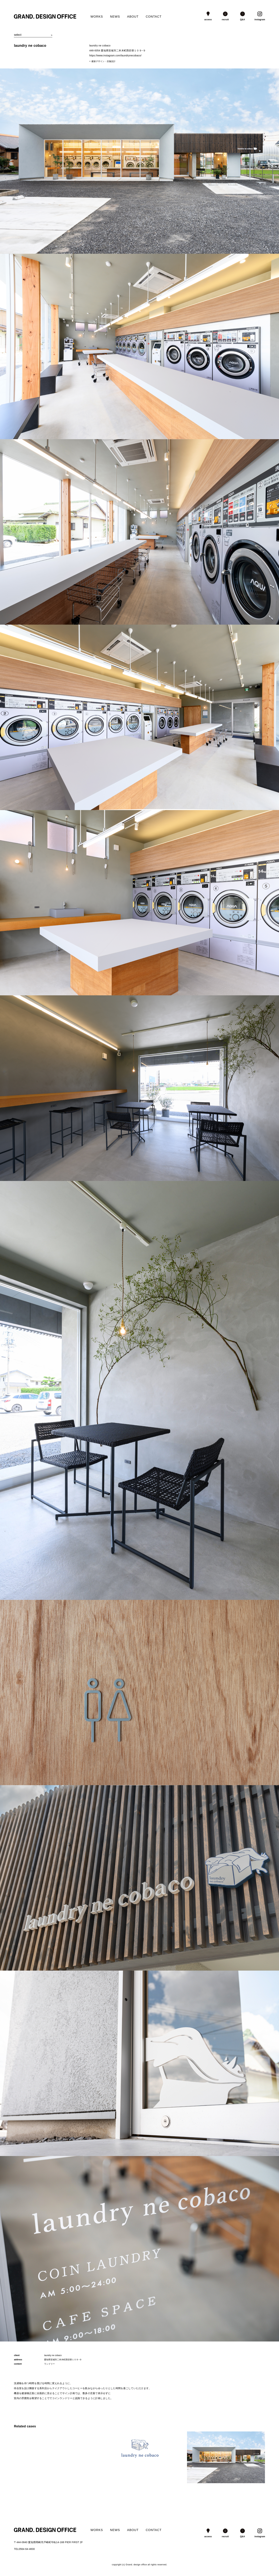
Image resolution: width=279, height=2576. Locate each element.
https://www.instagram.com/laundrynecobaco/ (115, 55)
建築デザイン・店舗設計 (103, 61)
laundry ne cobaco (30, 45)
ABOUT (133, 16)
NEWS (115, 16)
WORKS (96, 16)
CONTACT (154, 16)
